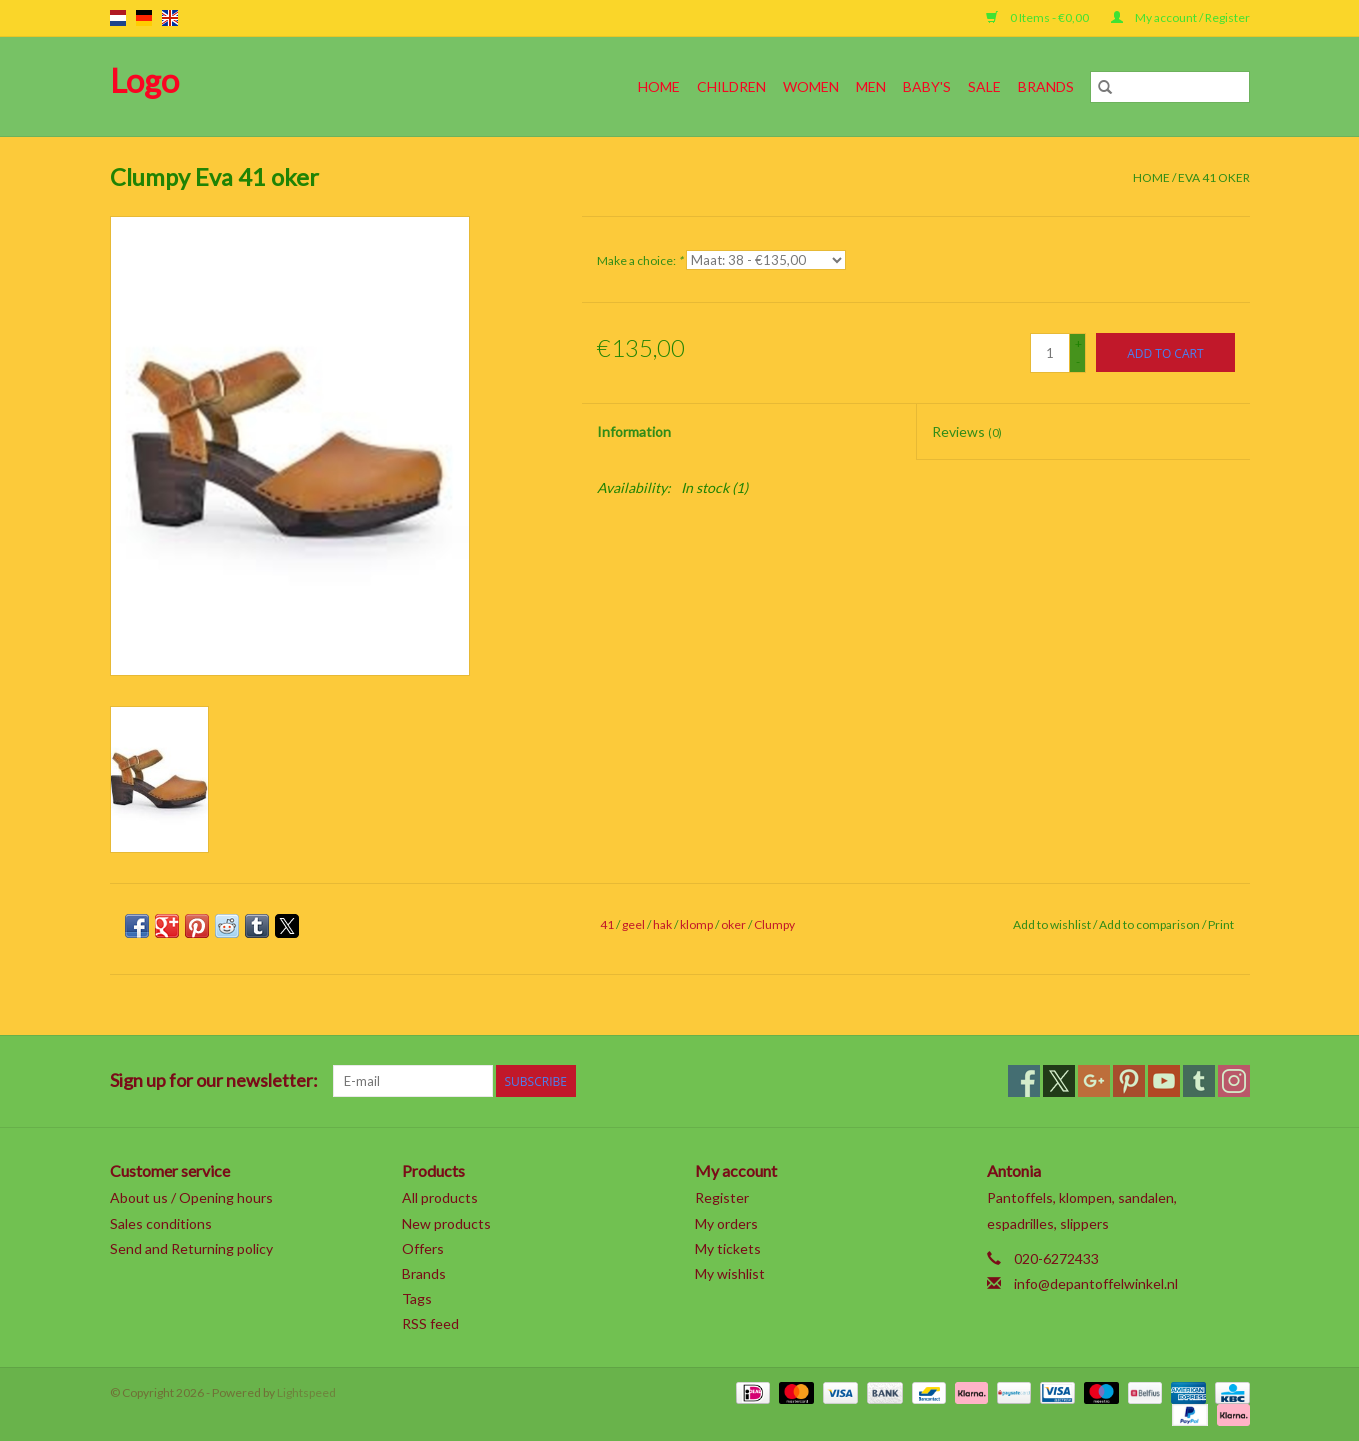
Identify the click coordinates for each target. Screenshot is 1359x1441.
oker (733, 924)
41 (607, 924)
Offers (423, 1248)
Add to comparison (1150, 924)
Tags (417, 1298)
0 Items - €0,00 (1038, 17)
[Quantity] (1050, 353)
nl (118, 18)
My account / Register (1180, 17)
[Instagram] (1234, 1081)
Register (722, 1197)
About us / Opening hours (191, 1197)
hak (662, 924)
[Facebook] (1024, 1081)
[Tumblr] (1199, 1081)
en (170, 18)
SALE (984, 86)
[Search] (1170, 87)
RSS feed (430, 1323)
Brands (1046, 86)
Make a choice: (640, 260)
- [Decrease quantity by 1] (1078, 361)
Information (634, 431)
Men (871, 86)
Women (811, 86)
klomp (696, 924)
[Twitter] (1059, 1081)
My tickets (728, 1248)
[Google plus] (1094, 1081)
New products (446, 1223)
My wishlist (730, 1273)
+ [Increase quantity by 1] (1078, 343)
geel (633, 924)
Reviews (967, 431)
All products (440, 1197)
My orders (726, 1223)
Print (1221, 924)
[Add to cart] (1165, 352)
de (144, 18)
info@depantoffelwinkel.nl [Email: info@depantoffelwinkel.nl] (1096, 1283)
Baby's (927, 86)
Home (659, 86)
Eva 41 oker (1214, 177)
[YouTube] (1164, 1081)
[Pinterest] (1129, 1081)
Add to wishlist (1053, 924)
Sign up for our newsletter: (214, 1080)
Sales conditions (161, 1223)
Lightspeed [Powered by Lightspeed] (306, 1392)
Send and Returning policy (191, 1248)
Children (731, 86)
